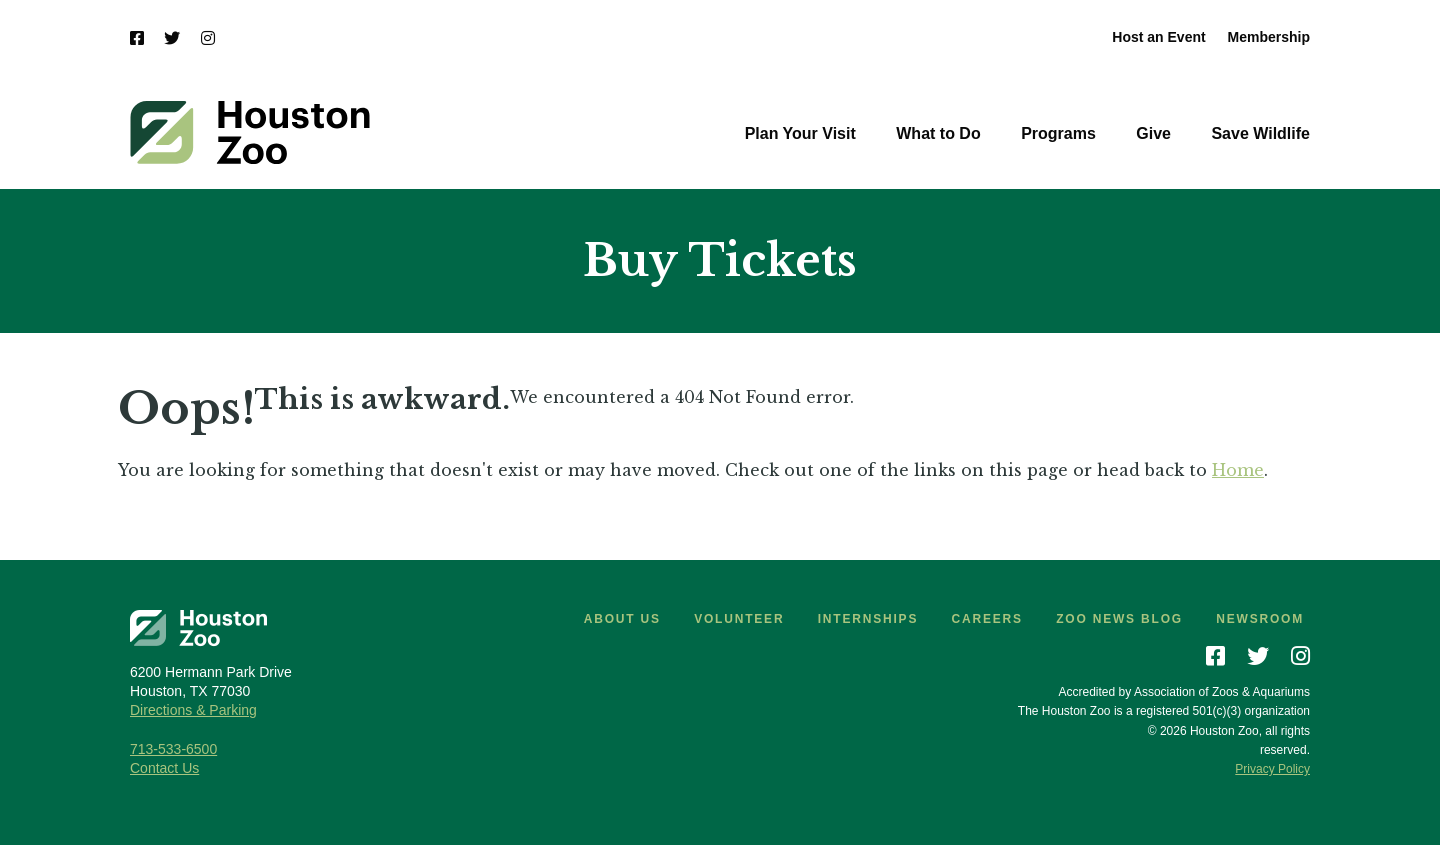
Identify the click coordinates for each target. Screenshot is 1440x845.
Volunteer (739, 619)
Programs (1058, 133)
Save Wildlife (1260, 133)
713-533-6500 (173, 749)
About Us (622, 619)
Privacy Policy (1272, 769)
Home (1238, 470)
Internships (868, 619)
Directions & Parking (193, 710)
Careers (987, 619)
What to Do (938, 133)
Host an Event (1158, 37)
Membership (1269, 37)
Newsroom (1260, 619)
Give (1153, 133)
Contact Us (164, 768)
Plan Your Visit (800, 133)
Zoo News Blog (1119, 619)
